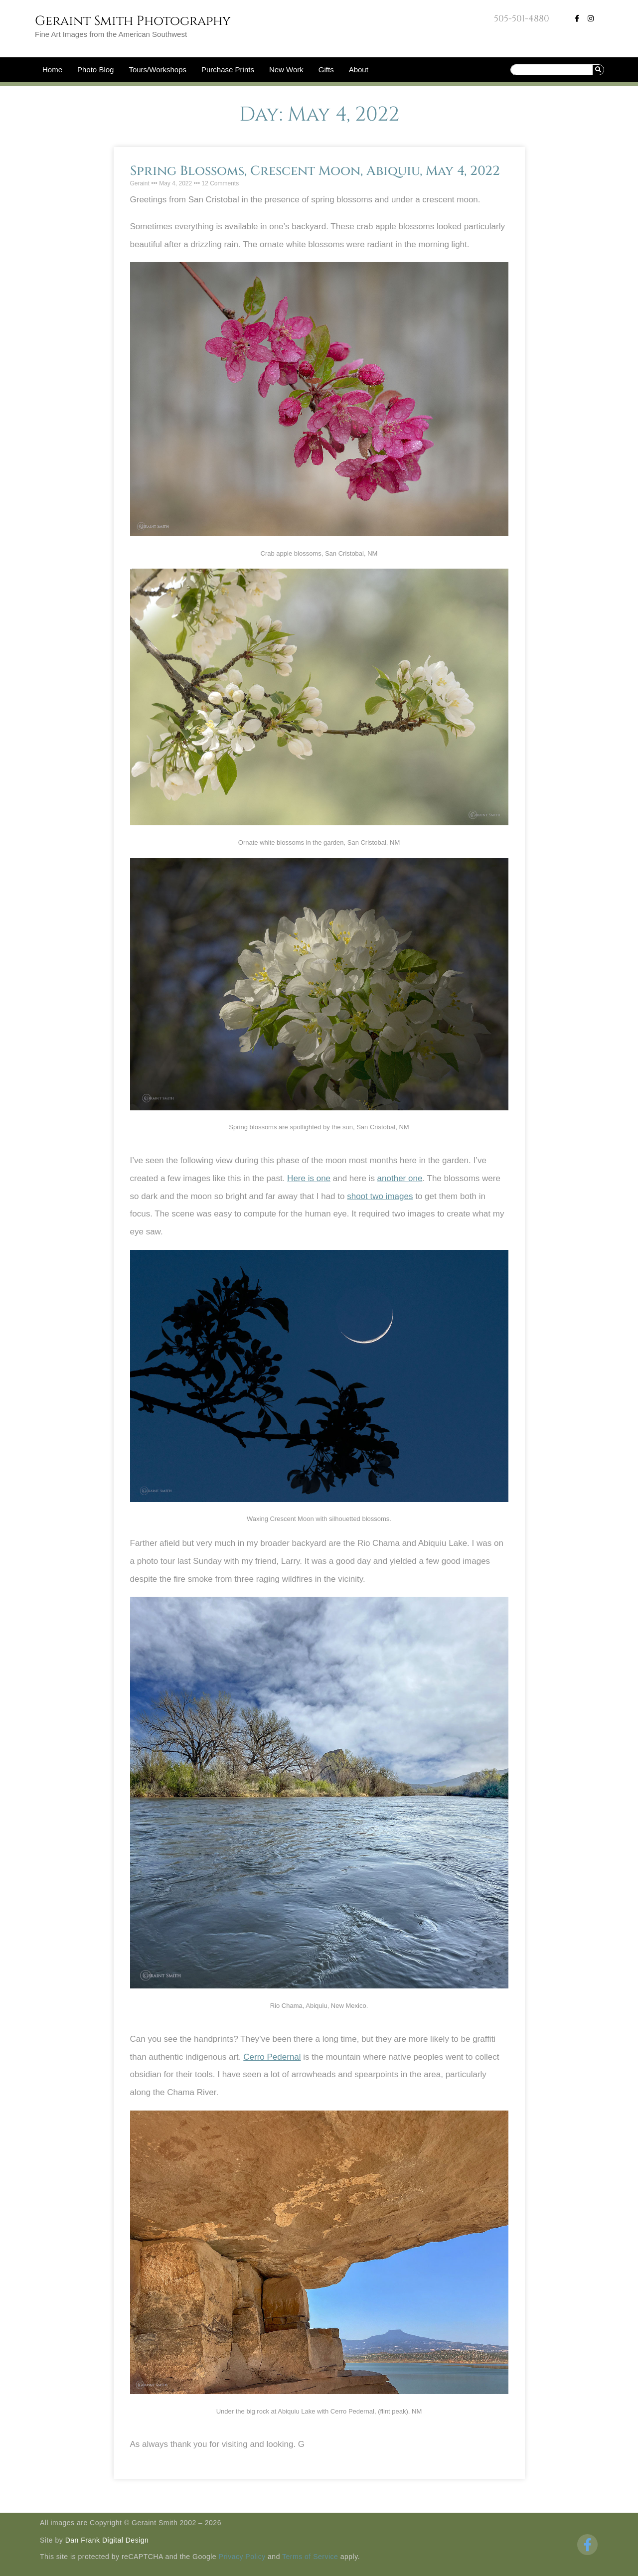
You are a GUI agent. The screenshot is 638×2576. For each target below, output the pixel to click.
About (358, 69)
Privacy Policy (242, 2557)
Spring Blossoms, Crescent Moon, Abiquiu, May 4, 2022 (315, 171)
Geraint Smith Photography (133, 21)
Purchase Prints (227, 69)
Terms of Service (310, 2557)
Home (52, 69)
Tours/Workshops (157, 69)
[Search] (598, 70)
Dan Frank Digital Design (107, 2540)
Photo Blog (95, 69)
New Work (286, 69)
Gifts (326, 69)
